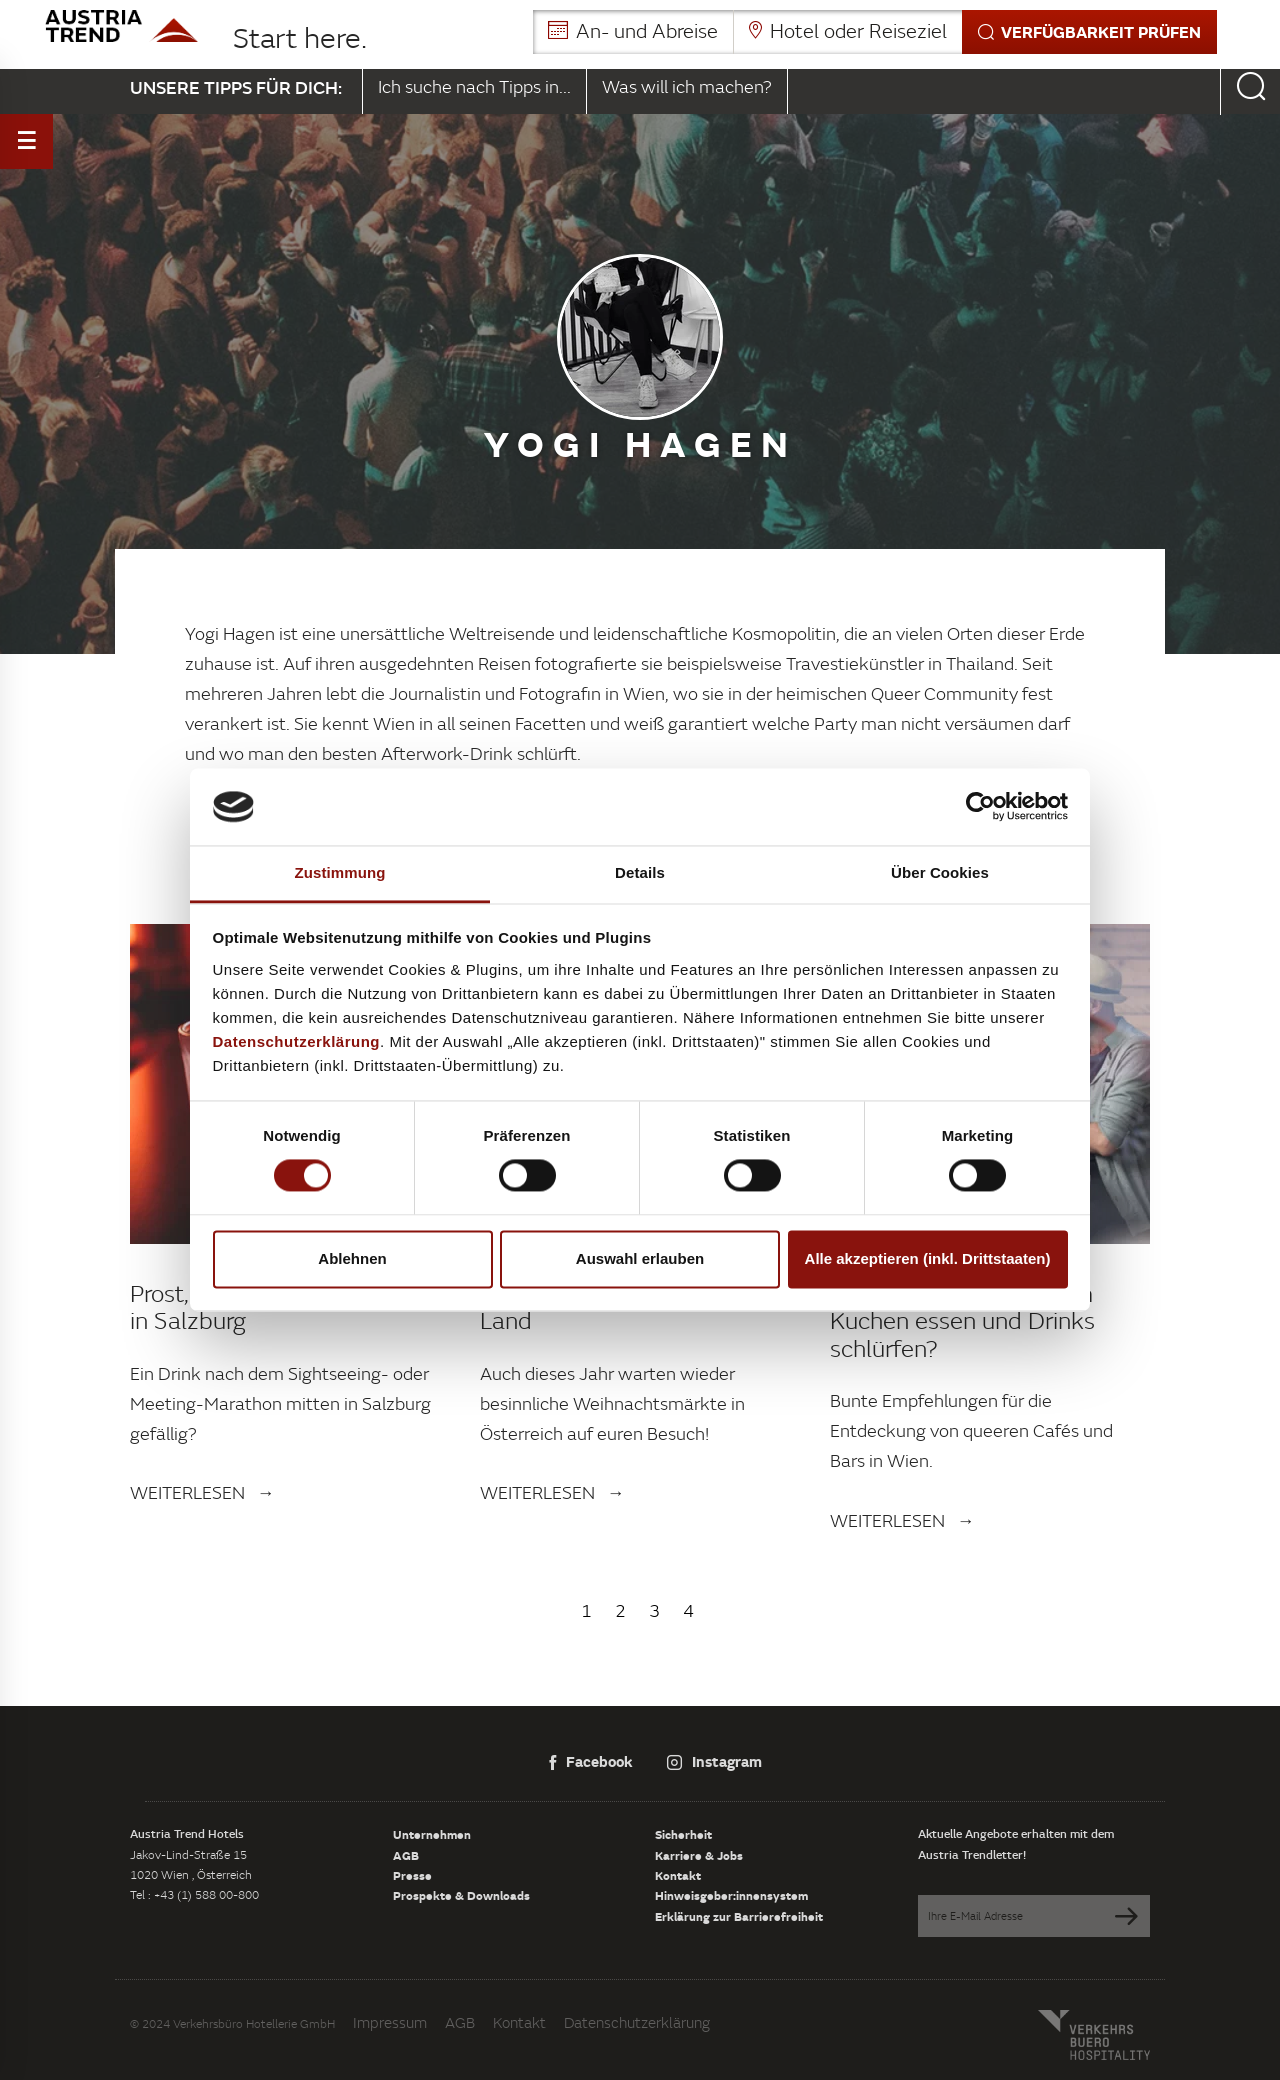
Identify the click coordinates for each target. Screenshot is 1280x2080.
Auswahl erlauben (640, 1258)
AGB (406, 1855)
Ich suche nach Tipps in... (474, 86)
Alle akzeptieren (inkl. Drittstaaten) (928, 1258)
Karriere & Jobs (699, 1855)
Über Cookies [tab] (940, 872)
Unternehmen (432, 1834)
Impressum (390, 2022)
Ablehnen (352, 1258)
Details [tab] (640, 872)
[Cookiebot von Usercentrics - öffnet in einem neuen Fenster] (980, 807)
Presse (412, 1875)
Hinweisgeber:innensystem (731, 1895)
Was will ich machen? (687, 86)
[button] (875, 32)
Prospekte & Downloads (461, 1895)
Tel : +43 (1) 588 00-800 (194, 1894)
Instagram (714, 1761)
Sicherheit (683, 1834)
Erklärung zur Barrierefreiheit (739, 1916)
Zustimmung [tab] (340, 872)
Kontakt (678, 1875)
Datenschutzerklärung (637, 2022)
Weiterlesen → (202, 1492)
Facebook (591, 1761)
